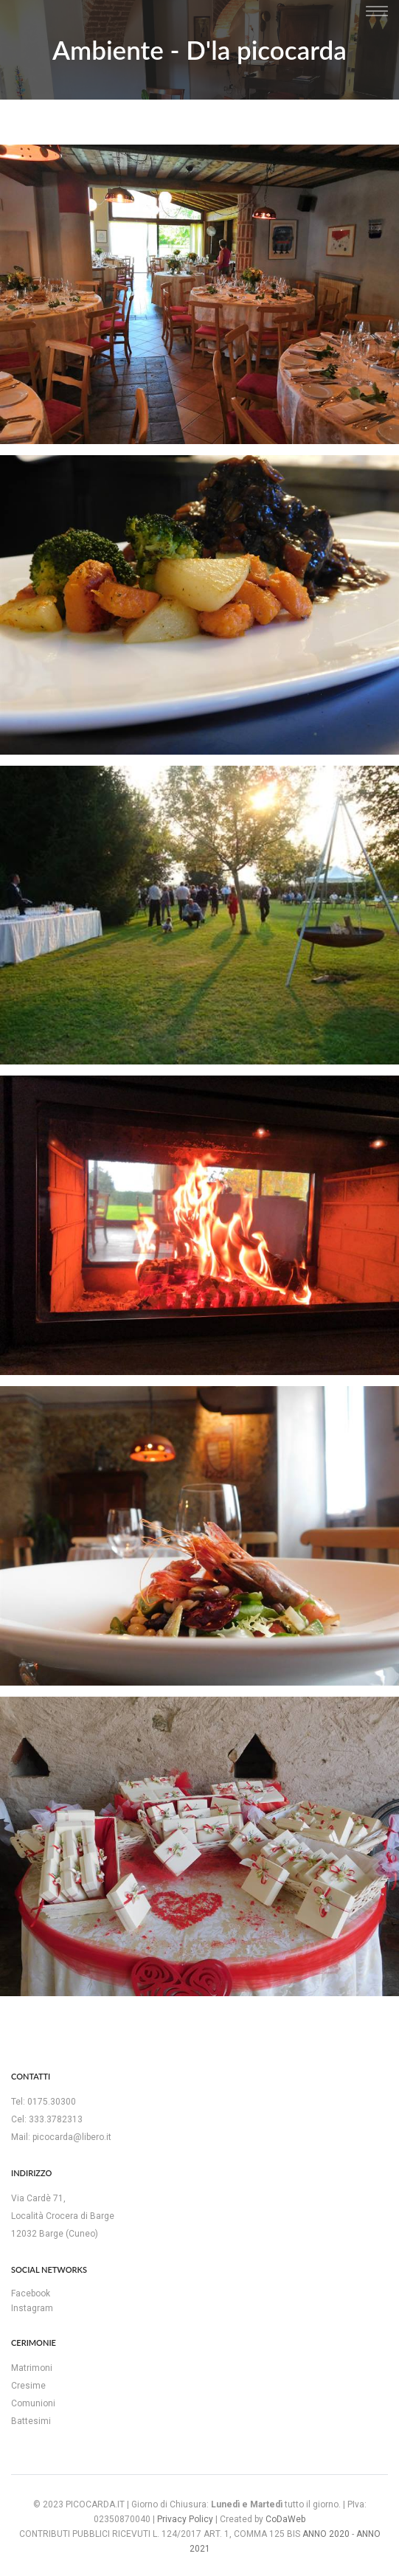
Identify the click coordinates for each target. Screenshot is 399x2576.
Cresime (28, 2386)
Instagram (32, 2308)
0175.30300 (51, 2102)
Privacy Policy (185, 2519)
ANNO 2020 (326, 2534)
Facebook (30, 2293)
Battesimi (31, 2421)
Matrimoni (31, 2368)
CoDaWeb (285, 2519)
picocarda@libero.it (71, 2137)
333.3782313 (56, 2119)
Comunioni (33, 2403)
